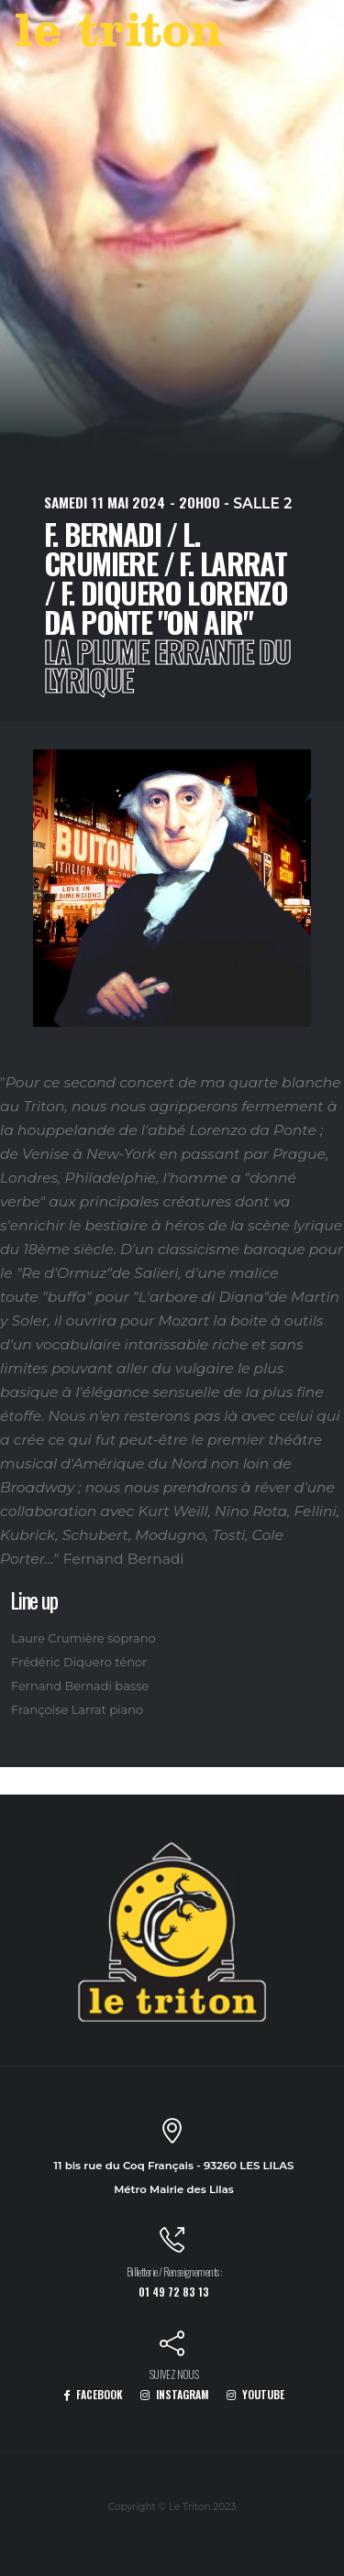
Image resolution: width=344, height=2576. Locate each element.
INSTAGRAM (174, 2394)
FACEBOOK (93, 2394)
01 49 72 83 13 (174, 2291)
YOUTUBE (255, 2394)
